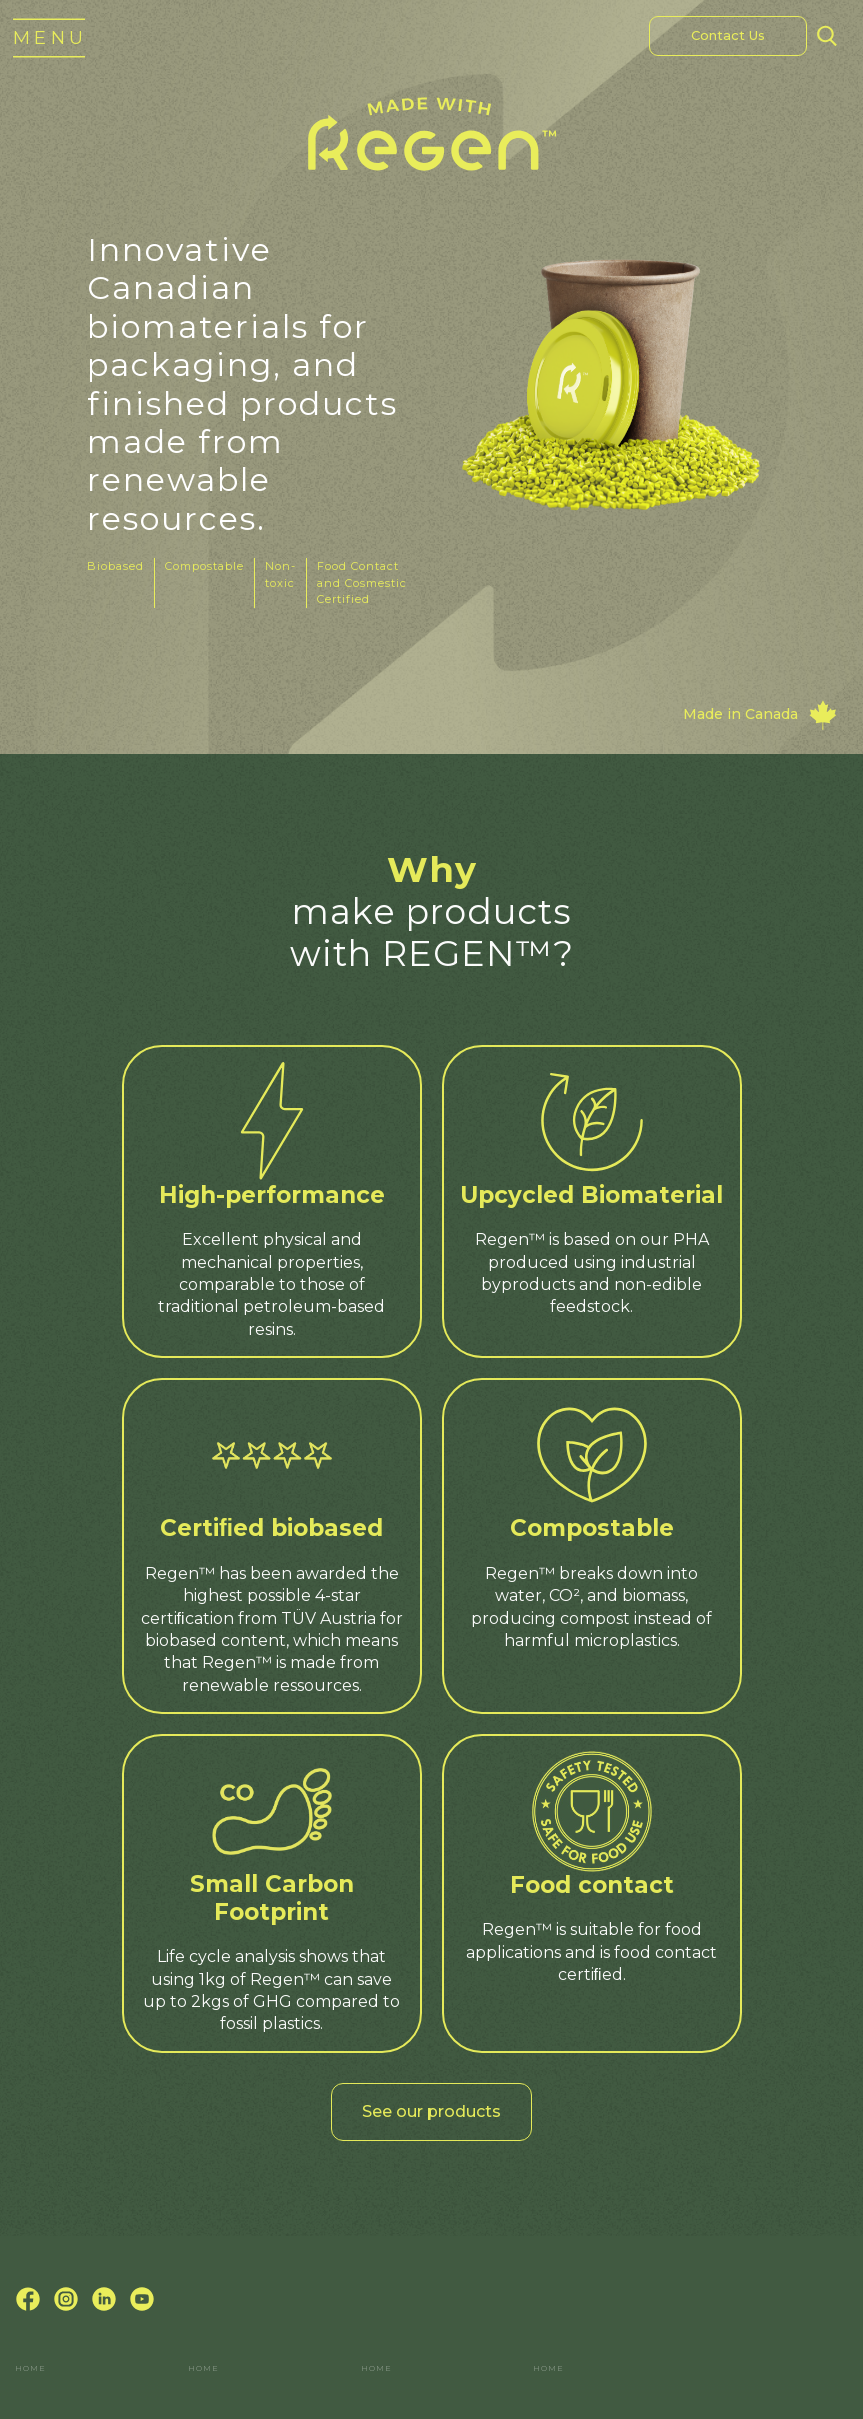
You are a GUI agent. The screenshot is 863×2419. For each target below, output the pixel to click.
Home (30, 2368)
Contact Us (728, 35)
